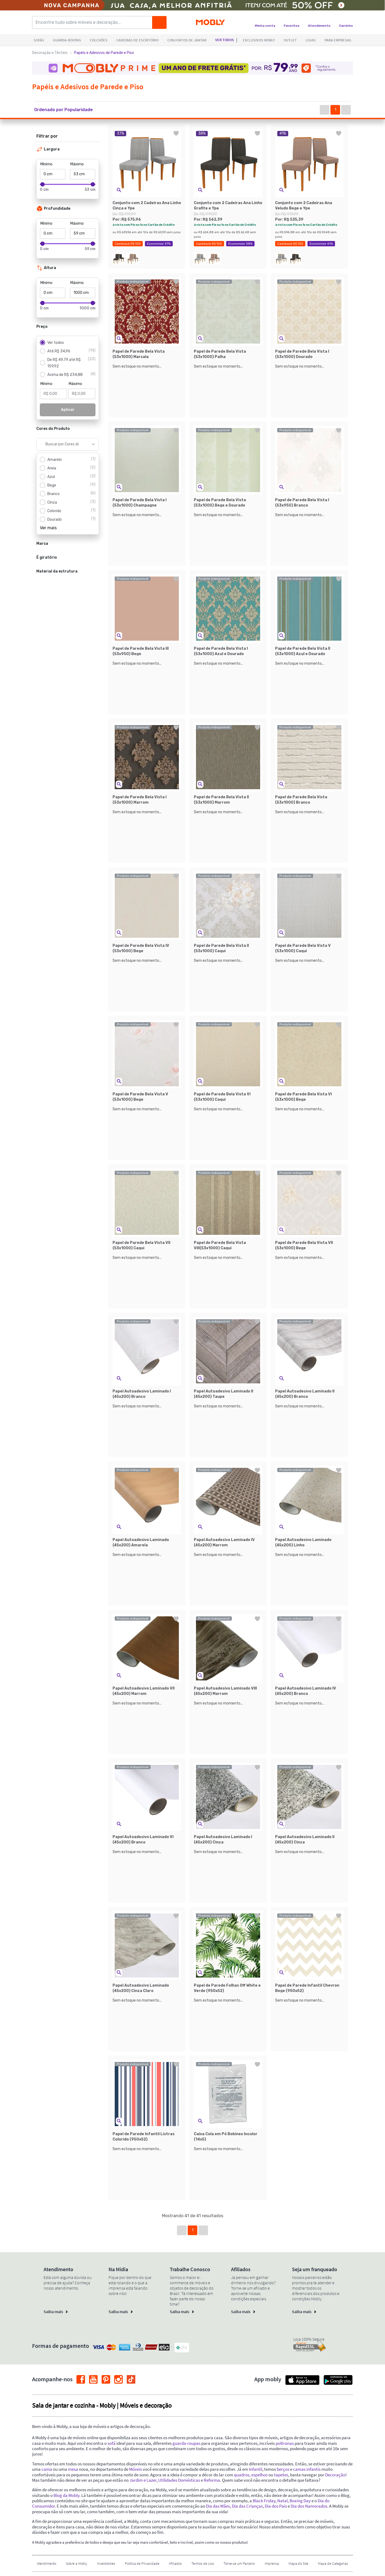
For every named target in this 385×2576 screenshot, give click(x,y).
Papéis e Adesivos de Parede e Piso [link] (104, 52)
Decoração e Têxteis (50, 52)
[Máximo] (83, 174)
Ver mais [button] (48, 527)
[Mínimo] (53, 174)
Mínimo (46, 164)
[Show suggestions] (93, 444)
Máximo (77, 164)
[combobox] (62, 444)
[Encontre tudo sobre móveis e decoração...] (94, 22)
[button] (68, 110)
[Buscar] (159, 22)
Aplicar (68, 409)
